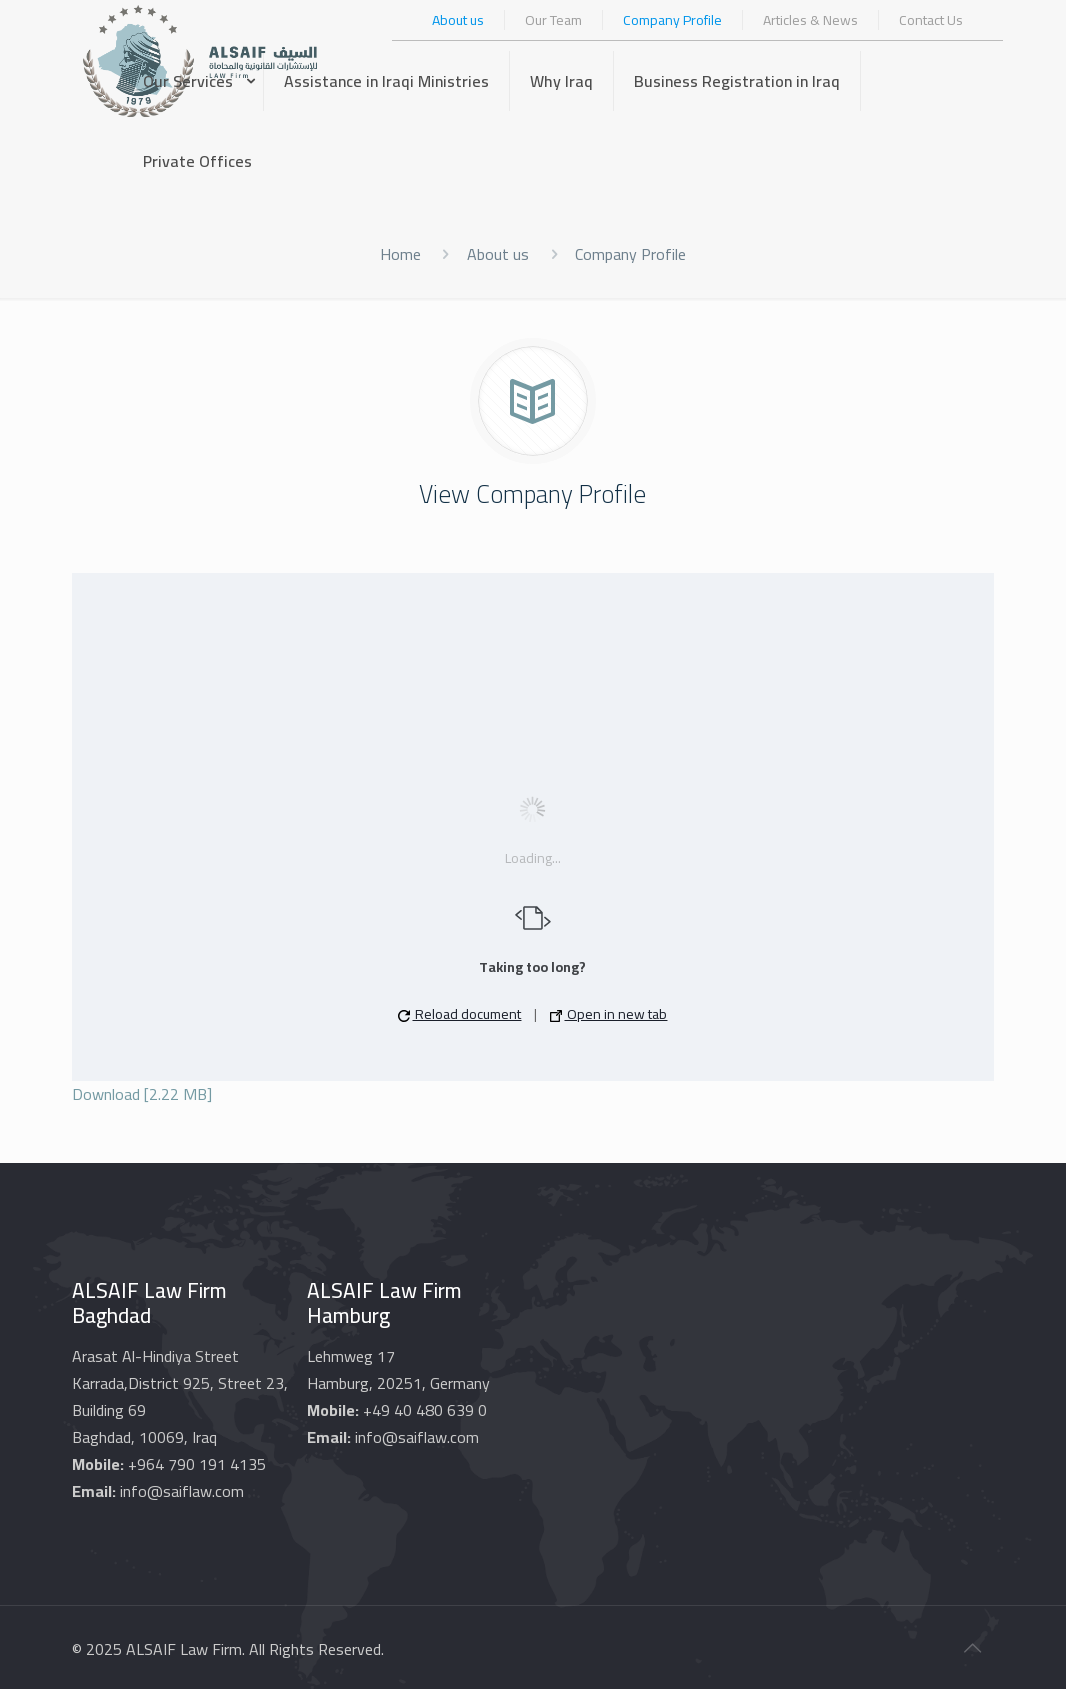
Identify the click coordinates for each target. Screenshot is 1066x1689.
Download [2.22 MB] (142, 1094)
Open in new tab (608, 1014)
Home (400, 254)
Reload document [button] (459, 1014)
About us (498, 254)
